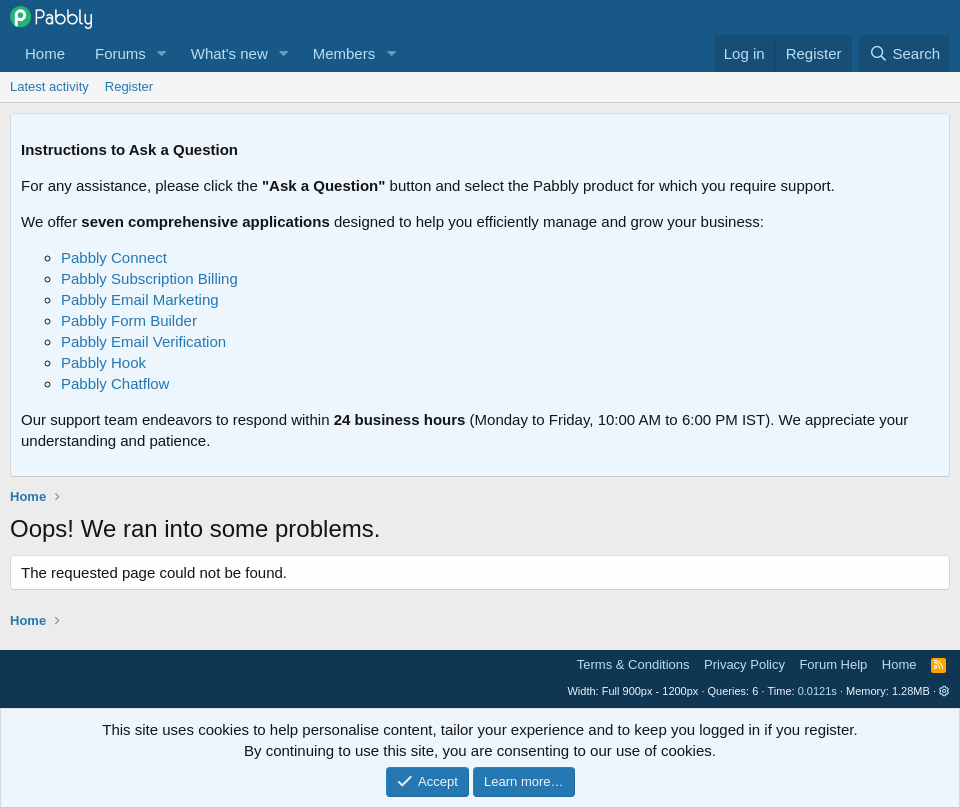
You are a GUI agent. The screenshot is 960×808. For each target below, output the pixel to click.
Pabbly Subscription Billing (149, 278)
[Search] (904, 53)
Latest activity (49, 86)
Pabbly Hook (103, 362)
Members (344, 53)
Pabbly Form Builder (129, 320)
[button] (162, 53)
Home (45, 53)
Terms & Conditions (633, 664)
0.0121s (817, 691)
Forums (120, 53)
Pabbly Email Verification (143, 341)
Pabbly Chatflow (115, 383)
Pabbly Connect (114, 257)
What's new (229, 53)
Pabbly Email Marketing (140, 299)
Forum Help (833, 664)
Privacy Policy (744, 664)
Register (129, 86)
